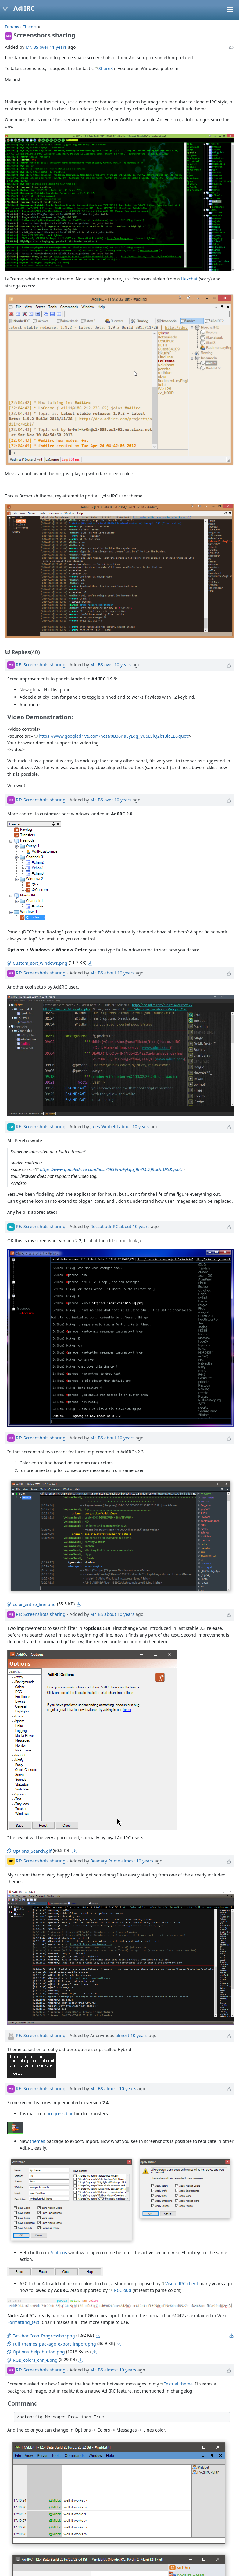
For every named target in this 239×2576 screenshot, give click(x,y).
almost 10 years (137, 1860)
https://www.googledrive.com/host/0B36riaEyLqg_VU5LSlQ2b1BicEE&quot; (114, 736)
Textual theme (178, 2384)
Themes (30, 26)
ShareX (105, 68)
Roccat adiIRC (104, 1226)
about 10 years (119, 973)
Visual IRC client (181, 2283)
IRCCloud (121, 2290)
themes (37, 2141)
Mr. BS (32, 47)
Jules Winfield (104, 1126)
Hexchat (189, 279)
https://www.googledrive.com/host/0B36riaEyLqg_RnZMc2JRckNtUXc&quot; (111, 1169)
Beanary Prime (105, 1860)
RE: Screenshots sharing (41, 664)
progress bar (59, 2113)
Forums (12, 26)
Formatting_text (23, 2322)
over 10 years (117, 664)
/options (58, 2252)
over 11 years (53, 47)
